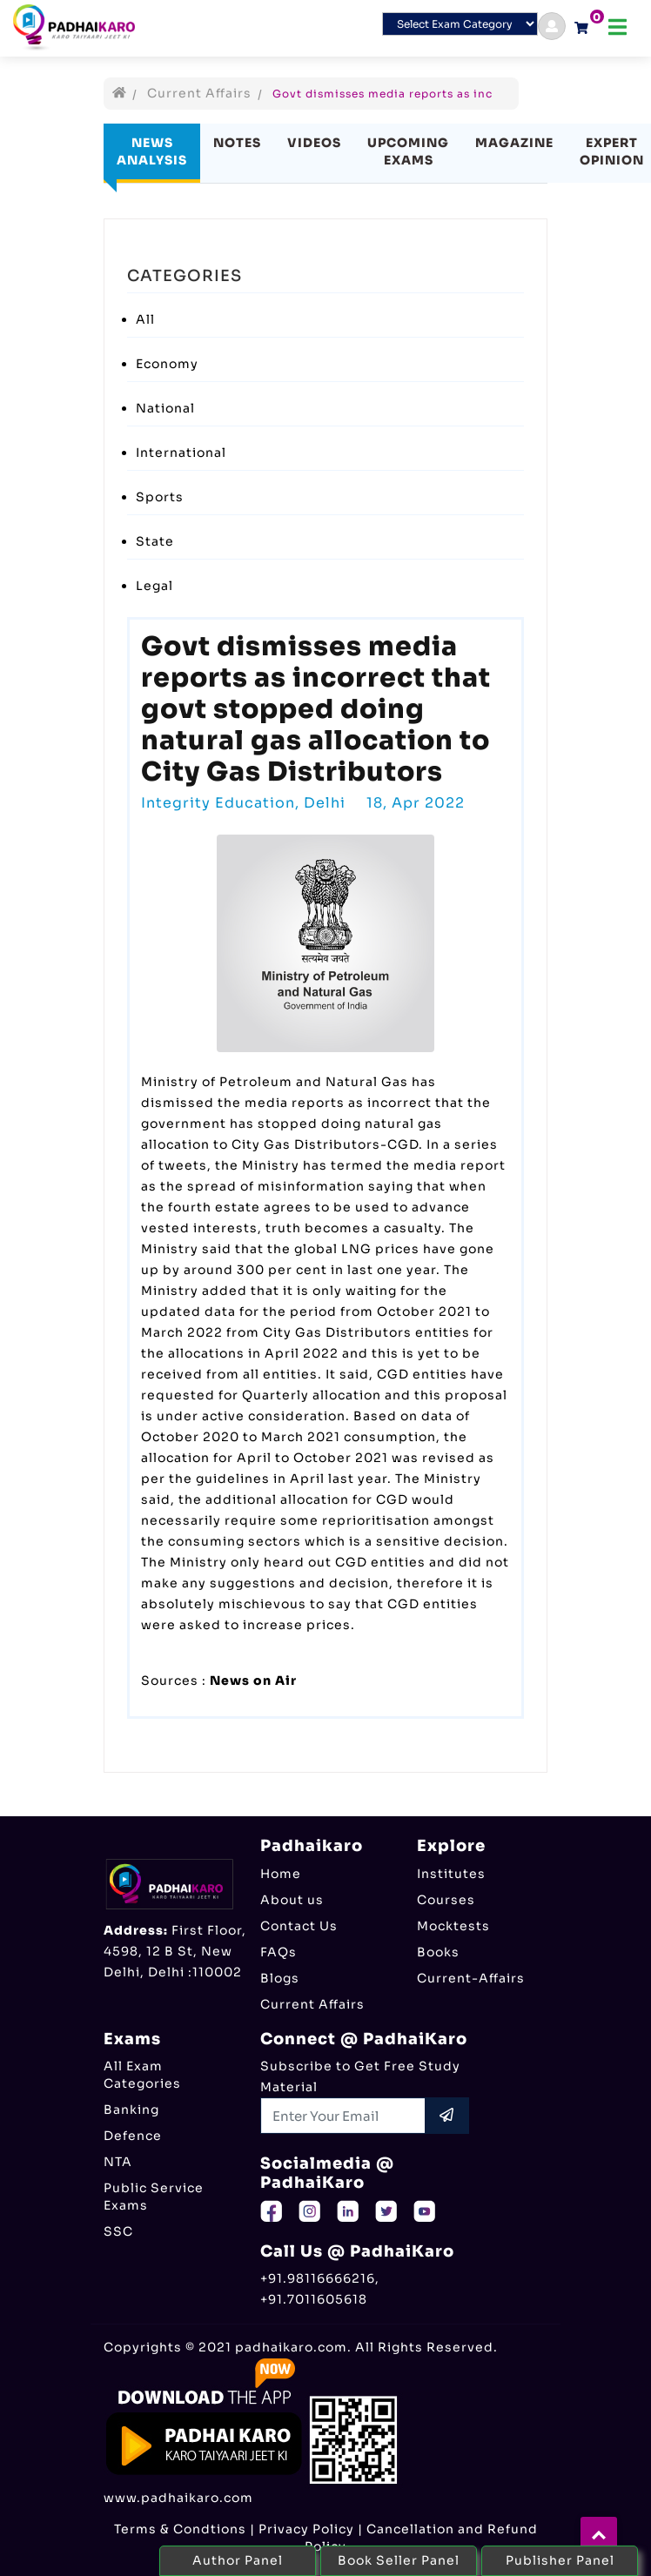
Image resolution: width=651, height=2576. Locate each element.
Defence (133, 2135)
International (181, 452)
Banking (131, 2109)
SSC (118, 2231)
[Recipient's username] (343, 2115)
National (165, 408)
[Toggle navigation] (617, 27)
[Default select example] (460, 24)
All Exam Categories (142, 2074)
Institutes (451, 1874)
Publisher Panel (560, 2560)
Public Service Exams (154, 2196)
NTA (118, 2162)
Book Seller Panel (399, 2560)
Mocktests (453, 1926)
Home (280, 1874)
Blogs (279, 1978)
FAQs (278, 1952)
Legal (154, 586)
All (145, 319)
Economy (167, 364)
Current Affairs (199, 93)
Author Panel (237, 2560)
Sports (160, 497)
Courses (446, 1900)
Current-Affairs (471, 1978)
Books (438, 1952)
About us (292, 1900)
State (155, 541)
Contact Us (299, 1926)
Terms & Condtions (180, 2529)
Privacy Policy (306, 2529)
